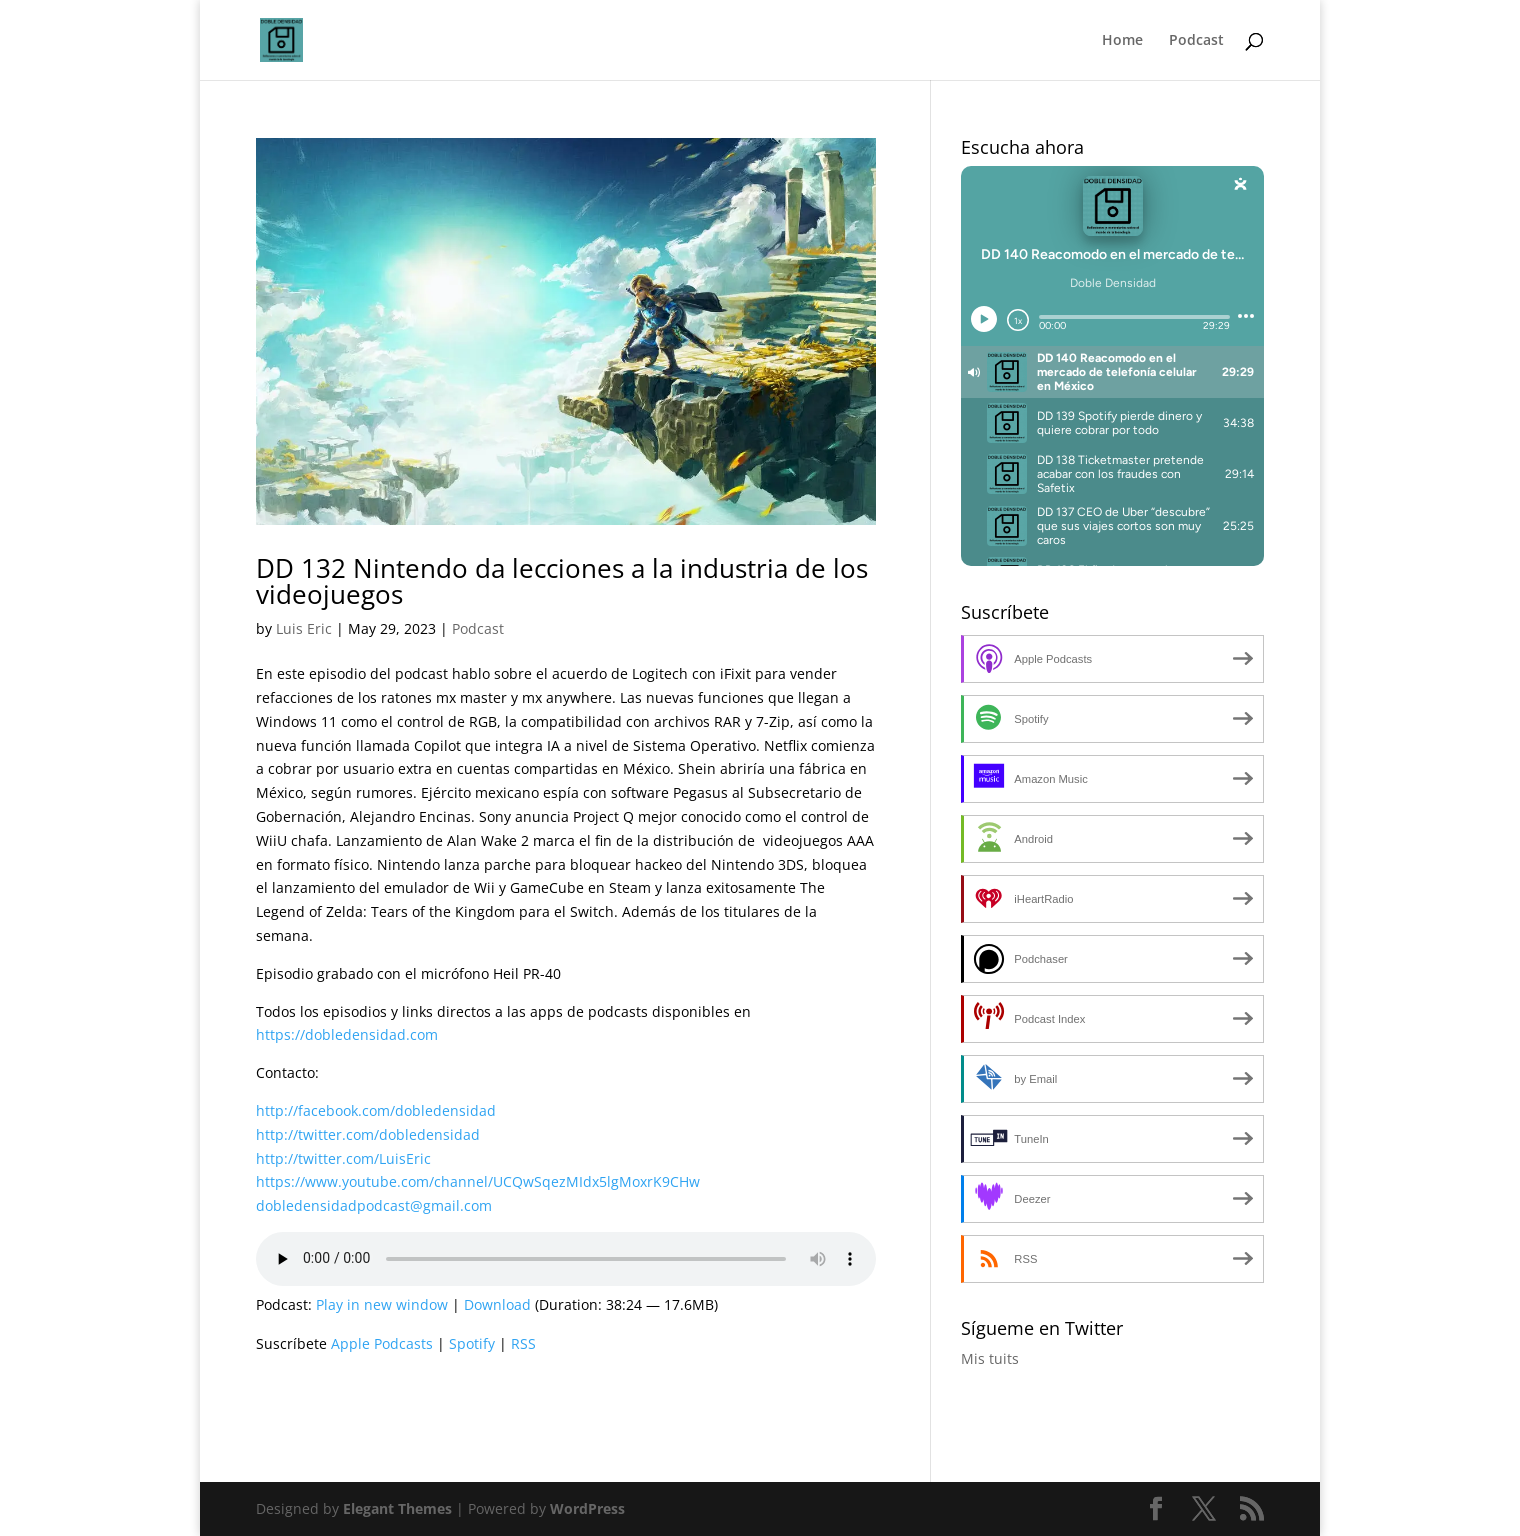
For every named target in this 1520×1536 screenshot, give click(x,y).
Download (497, 1304)
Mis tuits (990, 1358)
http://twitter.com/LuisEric (343, 1158)
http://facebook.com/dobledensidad (376, 1110)
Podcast (1196, 41)
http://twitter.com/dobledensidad (368, 1134)
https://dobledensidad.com (347, 1034)
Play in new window (382, 1304)
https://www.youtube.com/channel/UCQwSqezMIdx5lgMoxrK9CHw (478, 1181)
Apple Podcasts (382, 1343)
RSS (523, 1343)
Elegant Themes (397, 1508)
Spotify (472, 1343)
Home (1122, 41)
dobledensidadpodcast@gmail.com (374, 1205)
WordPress (587, 1508)
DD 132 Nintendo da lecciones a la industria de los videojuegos (562, 581)
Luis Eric (304, 628)
